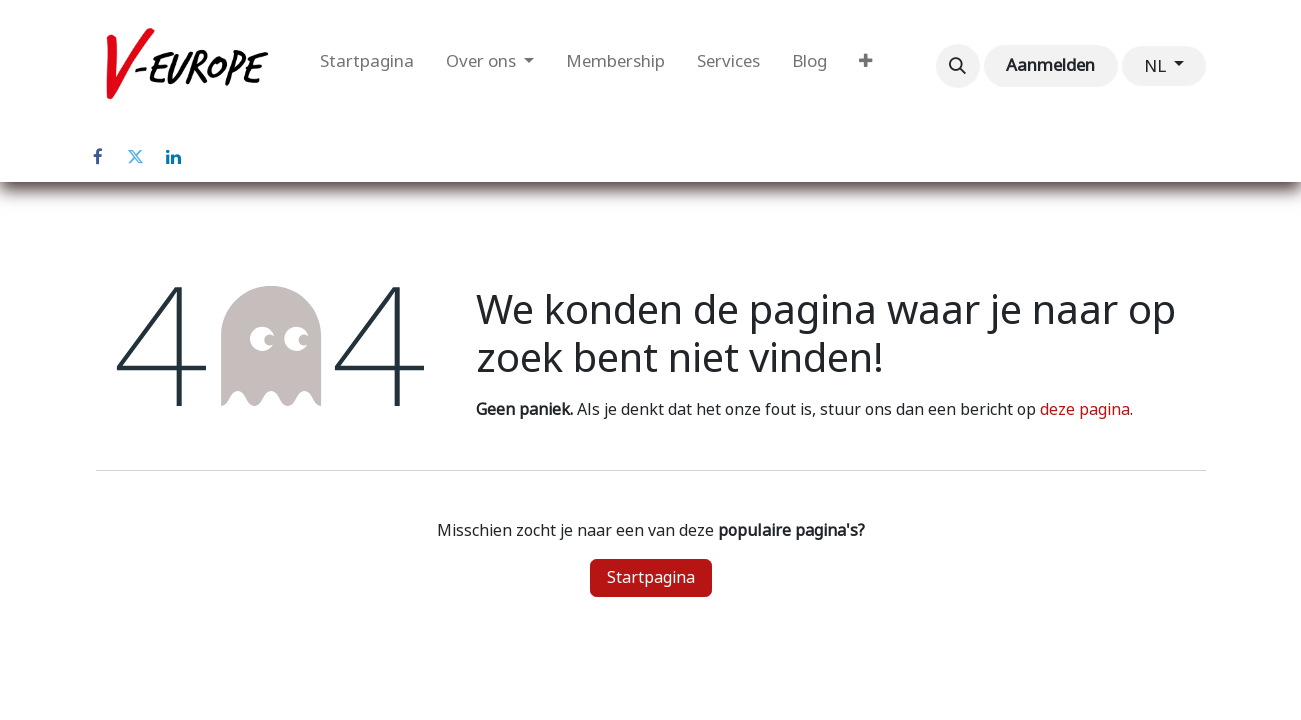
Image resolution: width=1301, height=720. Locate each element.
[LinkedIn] (174, 157)
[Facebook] (98, 157)
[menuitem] (367, 66)
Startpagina (651, 577)
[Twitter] (136, 157)
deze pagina (1085, 409)
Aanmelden (1050, 65)
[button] (958, 66)
